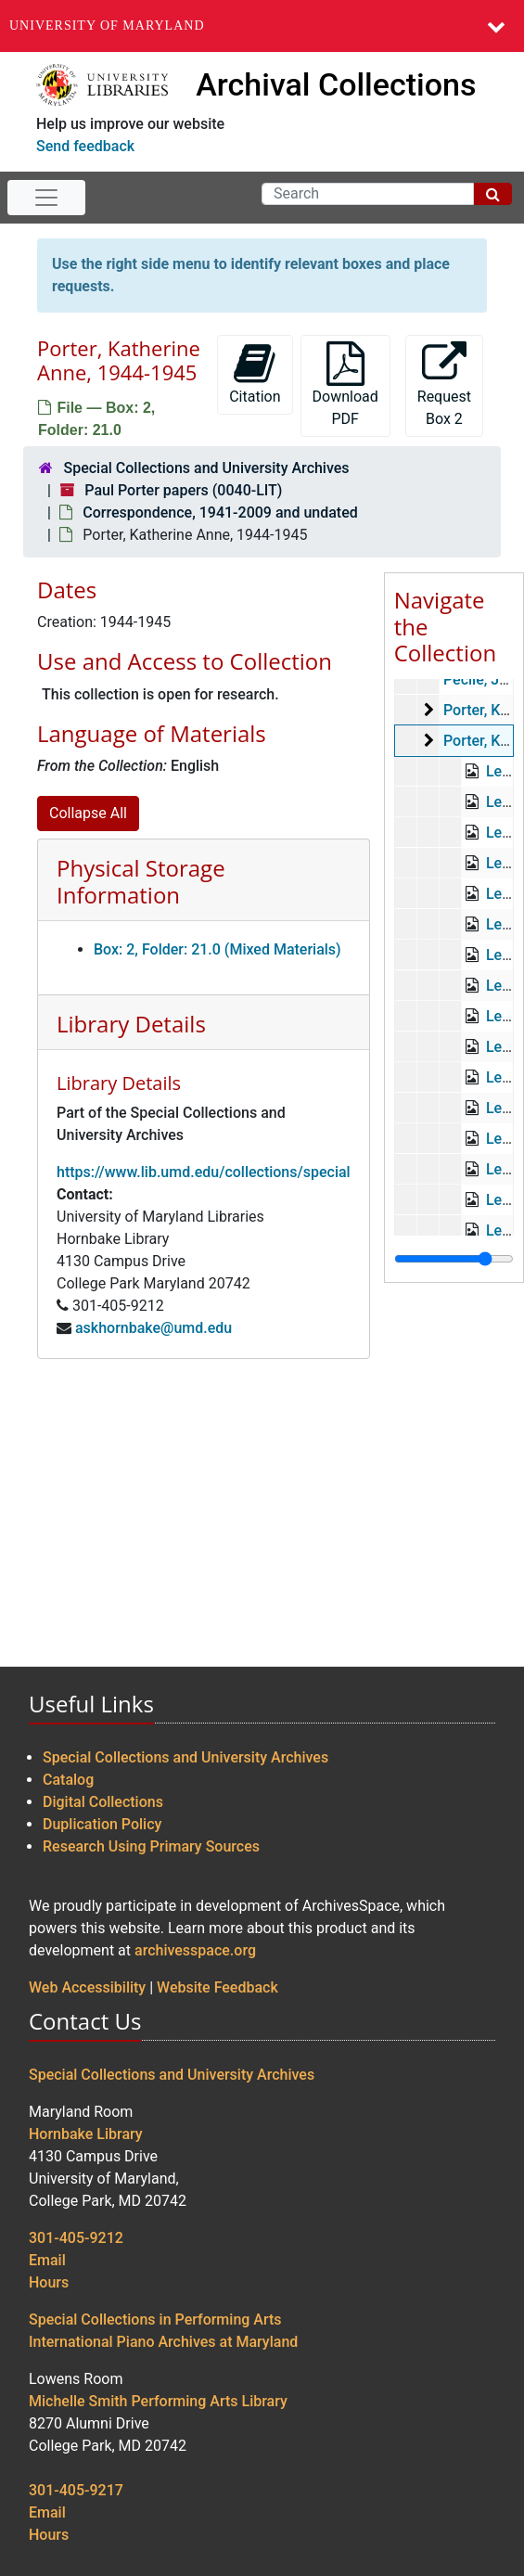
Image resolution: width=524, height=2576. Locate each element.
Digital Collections (103, 1802)
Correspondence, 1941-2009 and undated (220, 512)
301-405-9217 (76, 2490)
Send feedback (85, 146)
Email (47, 2260)
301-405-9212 (76, 2238)
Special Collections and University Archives (206, 468)
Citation (254, 373)
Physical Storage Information (141, 881)
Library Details (131, 1023)
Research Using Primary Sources (151, 1846)
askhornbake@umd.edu (153, 1328)
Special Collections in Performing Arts (155, 2319)
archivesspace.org (195, 1950)
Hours (49, 2282)
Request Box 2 (444, 384)
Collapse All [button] (88, 813)
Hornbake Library (86, 2134)
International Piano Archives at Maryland (163, 2342)
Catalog (68, 1779)
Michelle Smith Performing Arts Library (158, 2401)
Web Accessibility (87, 1987)
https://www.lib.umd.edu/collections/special (204, 1172)
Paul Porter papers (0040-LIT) (183, 490)
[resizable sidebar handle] (454, 1258)
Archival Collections (336, 84)
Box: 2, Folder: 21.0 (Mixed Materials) (217, 949)
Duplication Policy (102, 1824)
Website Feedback (217, 1987)
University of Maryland (107, 25)
